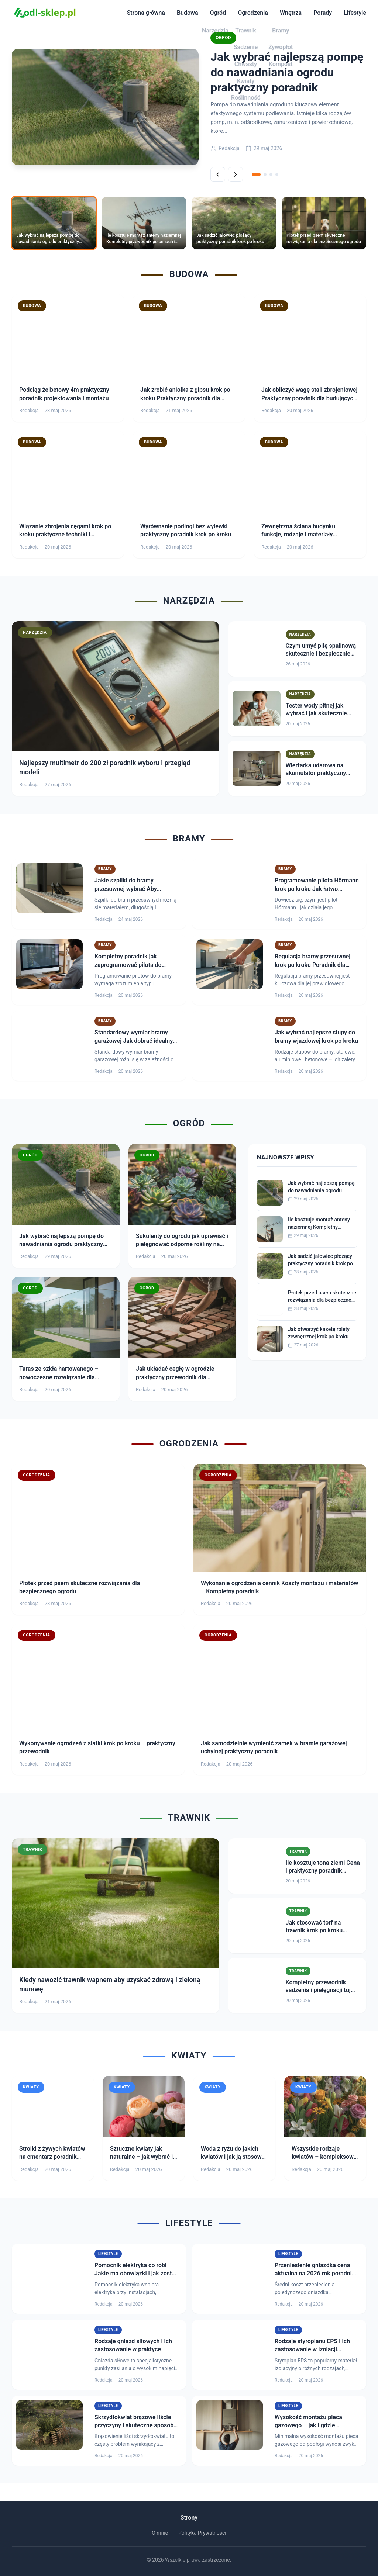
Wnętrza (291, 12)
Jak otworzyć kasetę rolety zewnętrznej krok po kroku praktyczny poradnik (319, 1333)
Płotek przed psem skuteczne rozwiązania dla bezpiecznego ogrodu (322, 1297)
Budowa (187, 12)
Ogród (218, 12)
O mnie (160, 2533)
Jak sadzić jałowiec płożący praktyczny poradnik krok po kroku (320, 1260)
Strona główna (146, 12)
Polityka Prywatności (202, 2533)
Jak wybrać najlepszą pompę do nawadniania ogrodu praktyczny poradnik (321, 1187)
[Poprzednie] (217, 174)
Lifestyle (355, 12)
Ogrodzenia (253, 12)
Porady (322, 12)
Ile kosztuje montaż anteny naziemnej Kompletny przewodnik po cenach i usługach (319, 1224)
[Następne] (235, 174)
